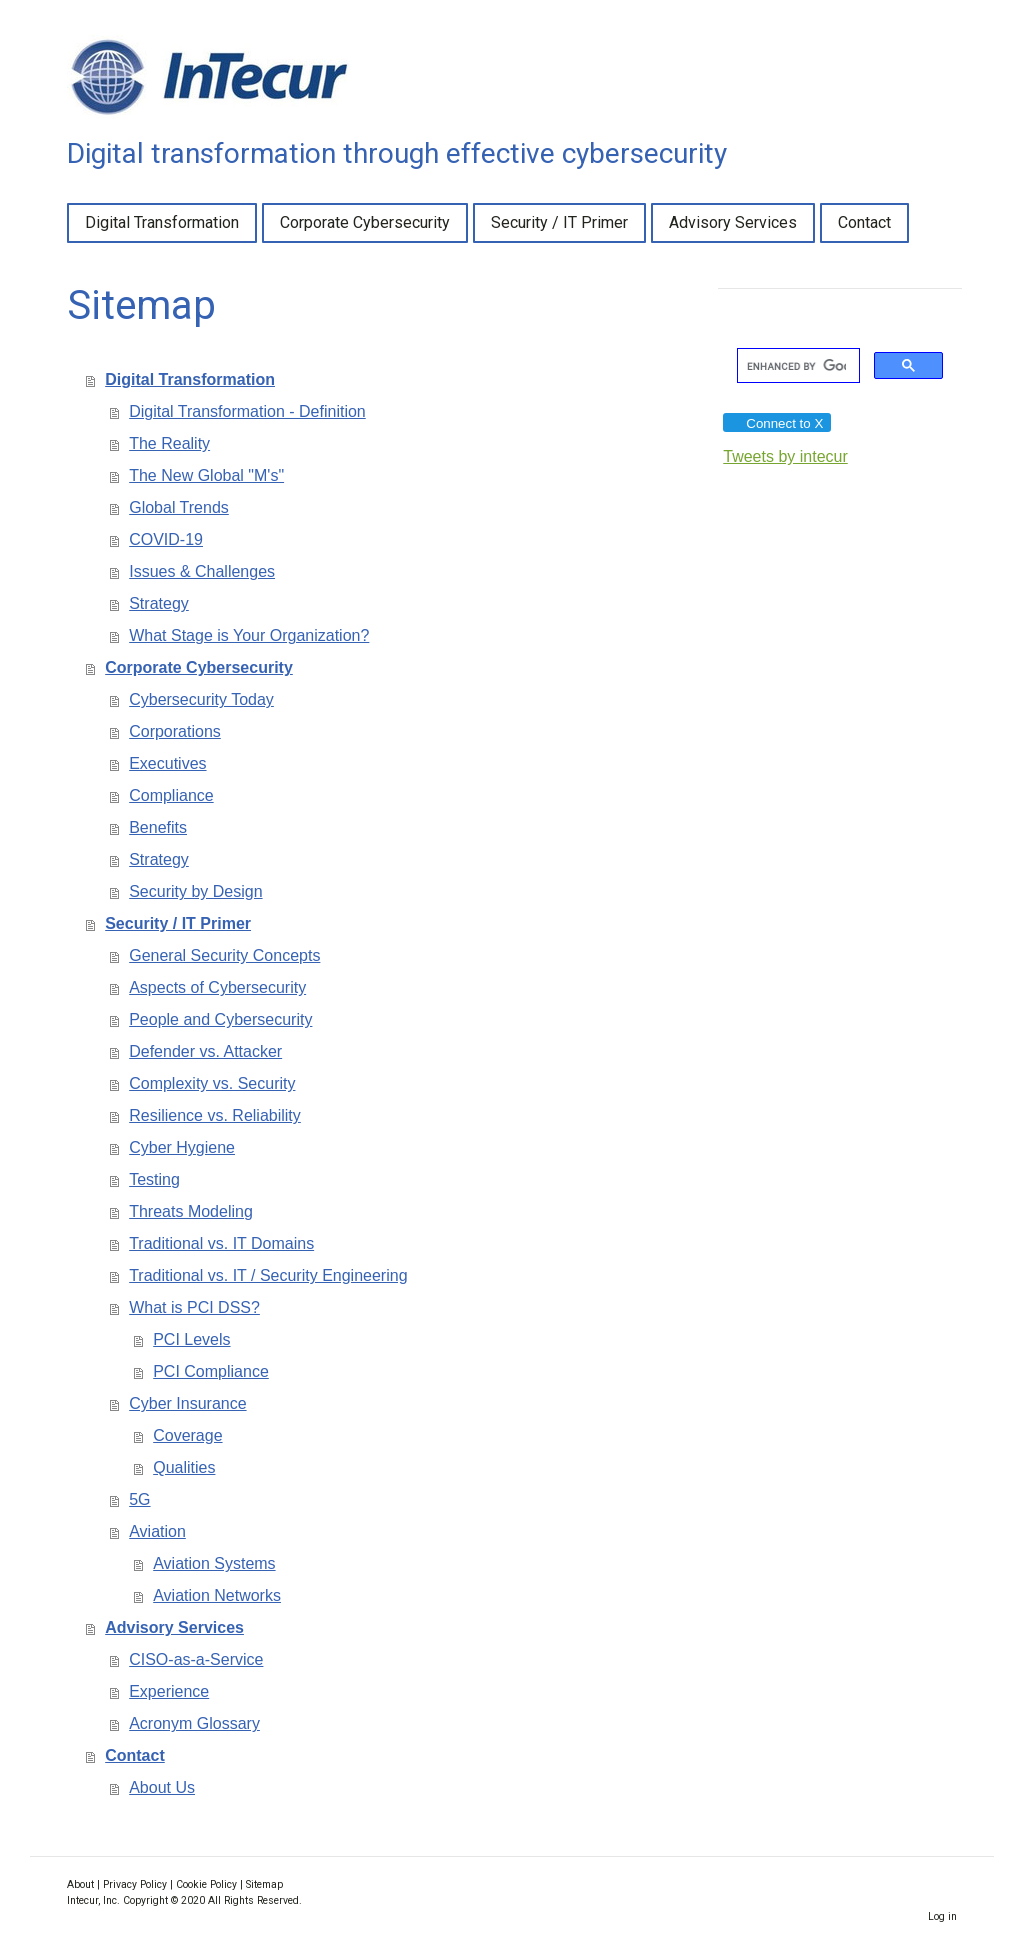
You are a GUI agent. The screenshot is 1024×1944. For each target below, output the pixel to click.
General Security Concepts (224, 955)
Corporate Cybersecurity (365, 222)
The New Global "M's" (206, 475)
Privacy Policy (135, 1884)
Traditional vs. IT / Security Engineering (268, 1275)
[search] (796, 366)
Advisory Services (733, 222)
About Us (162, 1787)
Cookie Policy (206, 1884)
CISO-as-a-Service (196, 1659)
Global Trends (179, 507)
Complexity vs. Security (212, 1083)
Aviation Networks (217, 1595)
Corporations (175, 731)
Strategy (159, 603)
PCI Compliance (211, 1371)
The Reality (169, 443)
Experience (169, 1691)
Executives (167, 763)
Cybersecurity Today (201, 699)
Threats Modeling (191, 1211)
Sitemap (264, 1884)
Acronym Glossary (194, 1723)
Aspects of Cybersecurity (217, 987)
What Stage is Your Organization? (249, 635)
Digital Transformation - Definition (247, 411)
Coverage (187, 1435)
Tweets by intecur (785, 456)
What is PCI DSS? (194, 1307)
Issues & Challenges (202, 571)
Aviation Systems (214, 1563)
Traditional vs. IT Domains (221, 1243)
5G (139, 1499)
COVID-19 (166, 539)
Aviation (157, 1531)
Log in (942, 1916)
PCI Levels (191, 1339)
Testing (154, 1179)
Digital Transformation (162, 222)
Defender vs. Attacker (205, 1051)
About (80, 1884)
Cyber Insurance (187, 1403)
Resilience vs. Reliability (215, 1115)
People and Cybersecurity (220, 1019)
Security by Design (195, 891)
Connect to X (776, 423)
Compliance (171, 795)
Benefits (158, 827)
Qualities (184, 1467)
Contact (864, 222)
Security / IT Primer (559, 222)
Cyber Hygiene (182, 1147)
